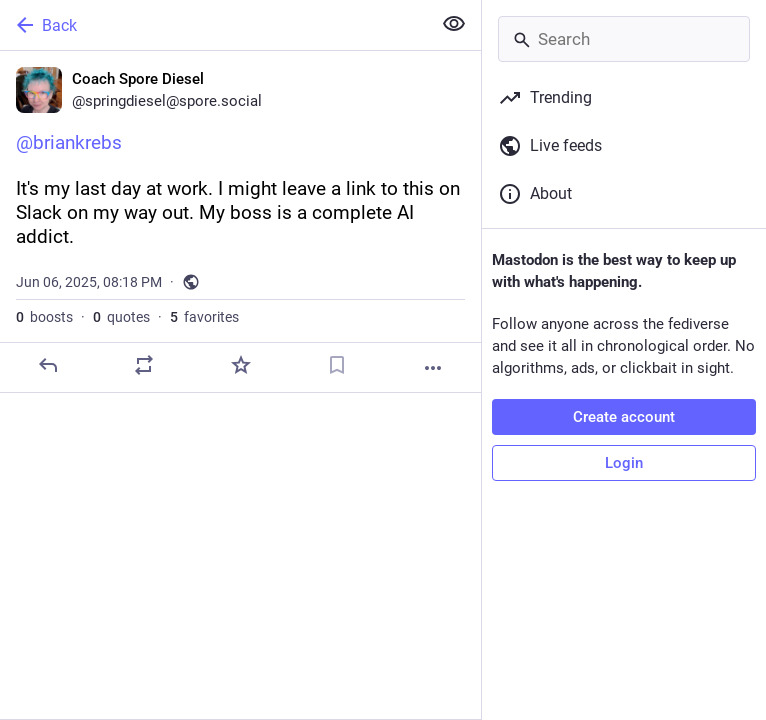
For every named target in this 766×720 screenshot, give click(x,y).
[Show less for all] (454, 24)
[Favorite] (241, 365)
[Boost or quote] (144, 365)
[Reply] (48, 365)
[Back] (213, 25)
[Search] (624, 39)
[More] (433, 368)
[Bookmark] (337, 365)
